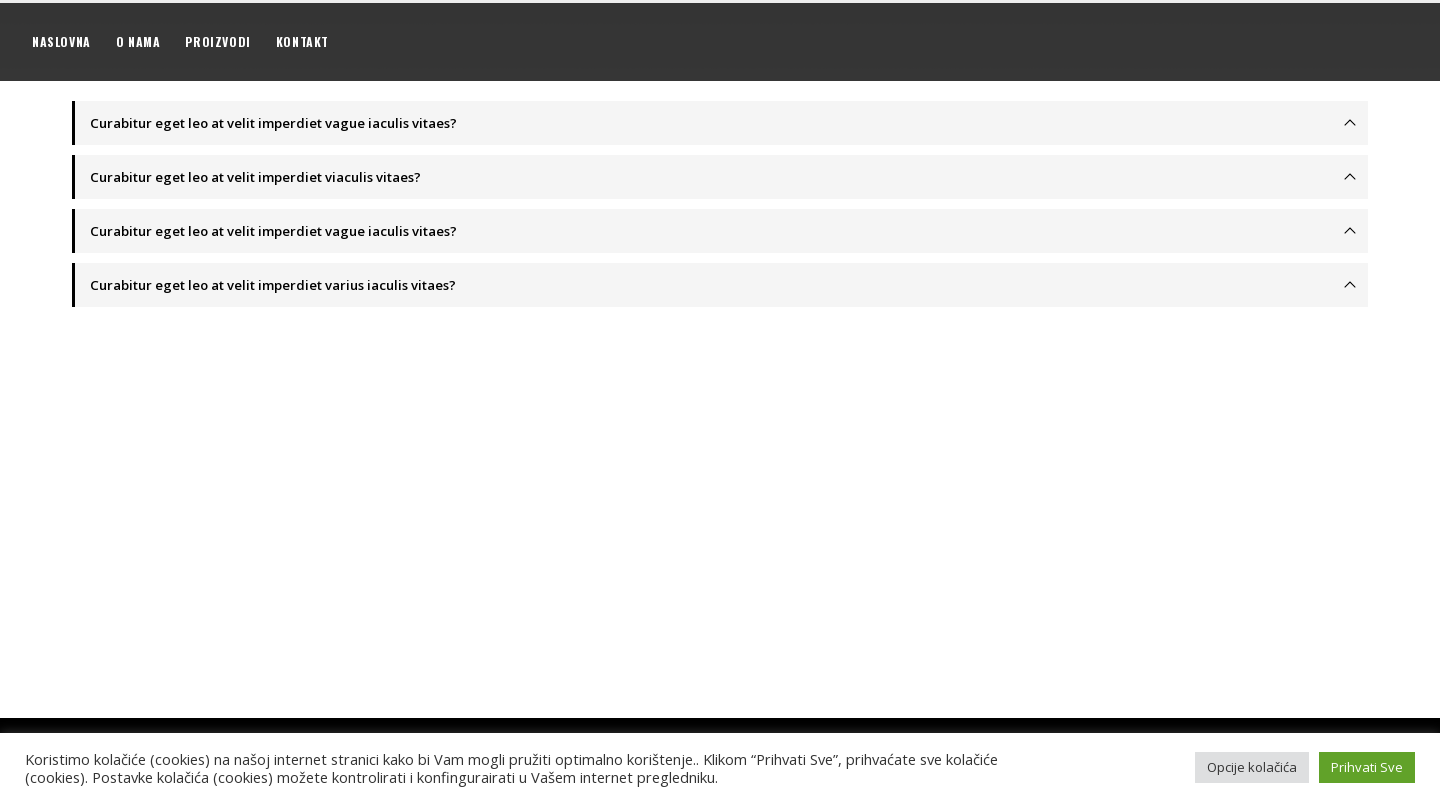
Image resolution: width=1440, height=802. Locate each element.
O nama (138, 41)
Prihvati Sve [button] (1367, 767)
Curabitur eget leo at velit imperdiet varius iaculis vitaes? (273, 285)
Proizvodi (217, 41)
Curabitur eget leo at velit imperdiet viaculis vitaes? (255, 177)
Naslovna (61, 41)
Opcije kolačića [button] (1252, 767)
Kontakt (302, 41)
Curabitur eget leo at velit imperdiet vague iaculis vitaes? (273, 123)
